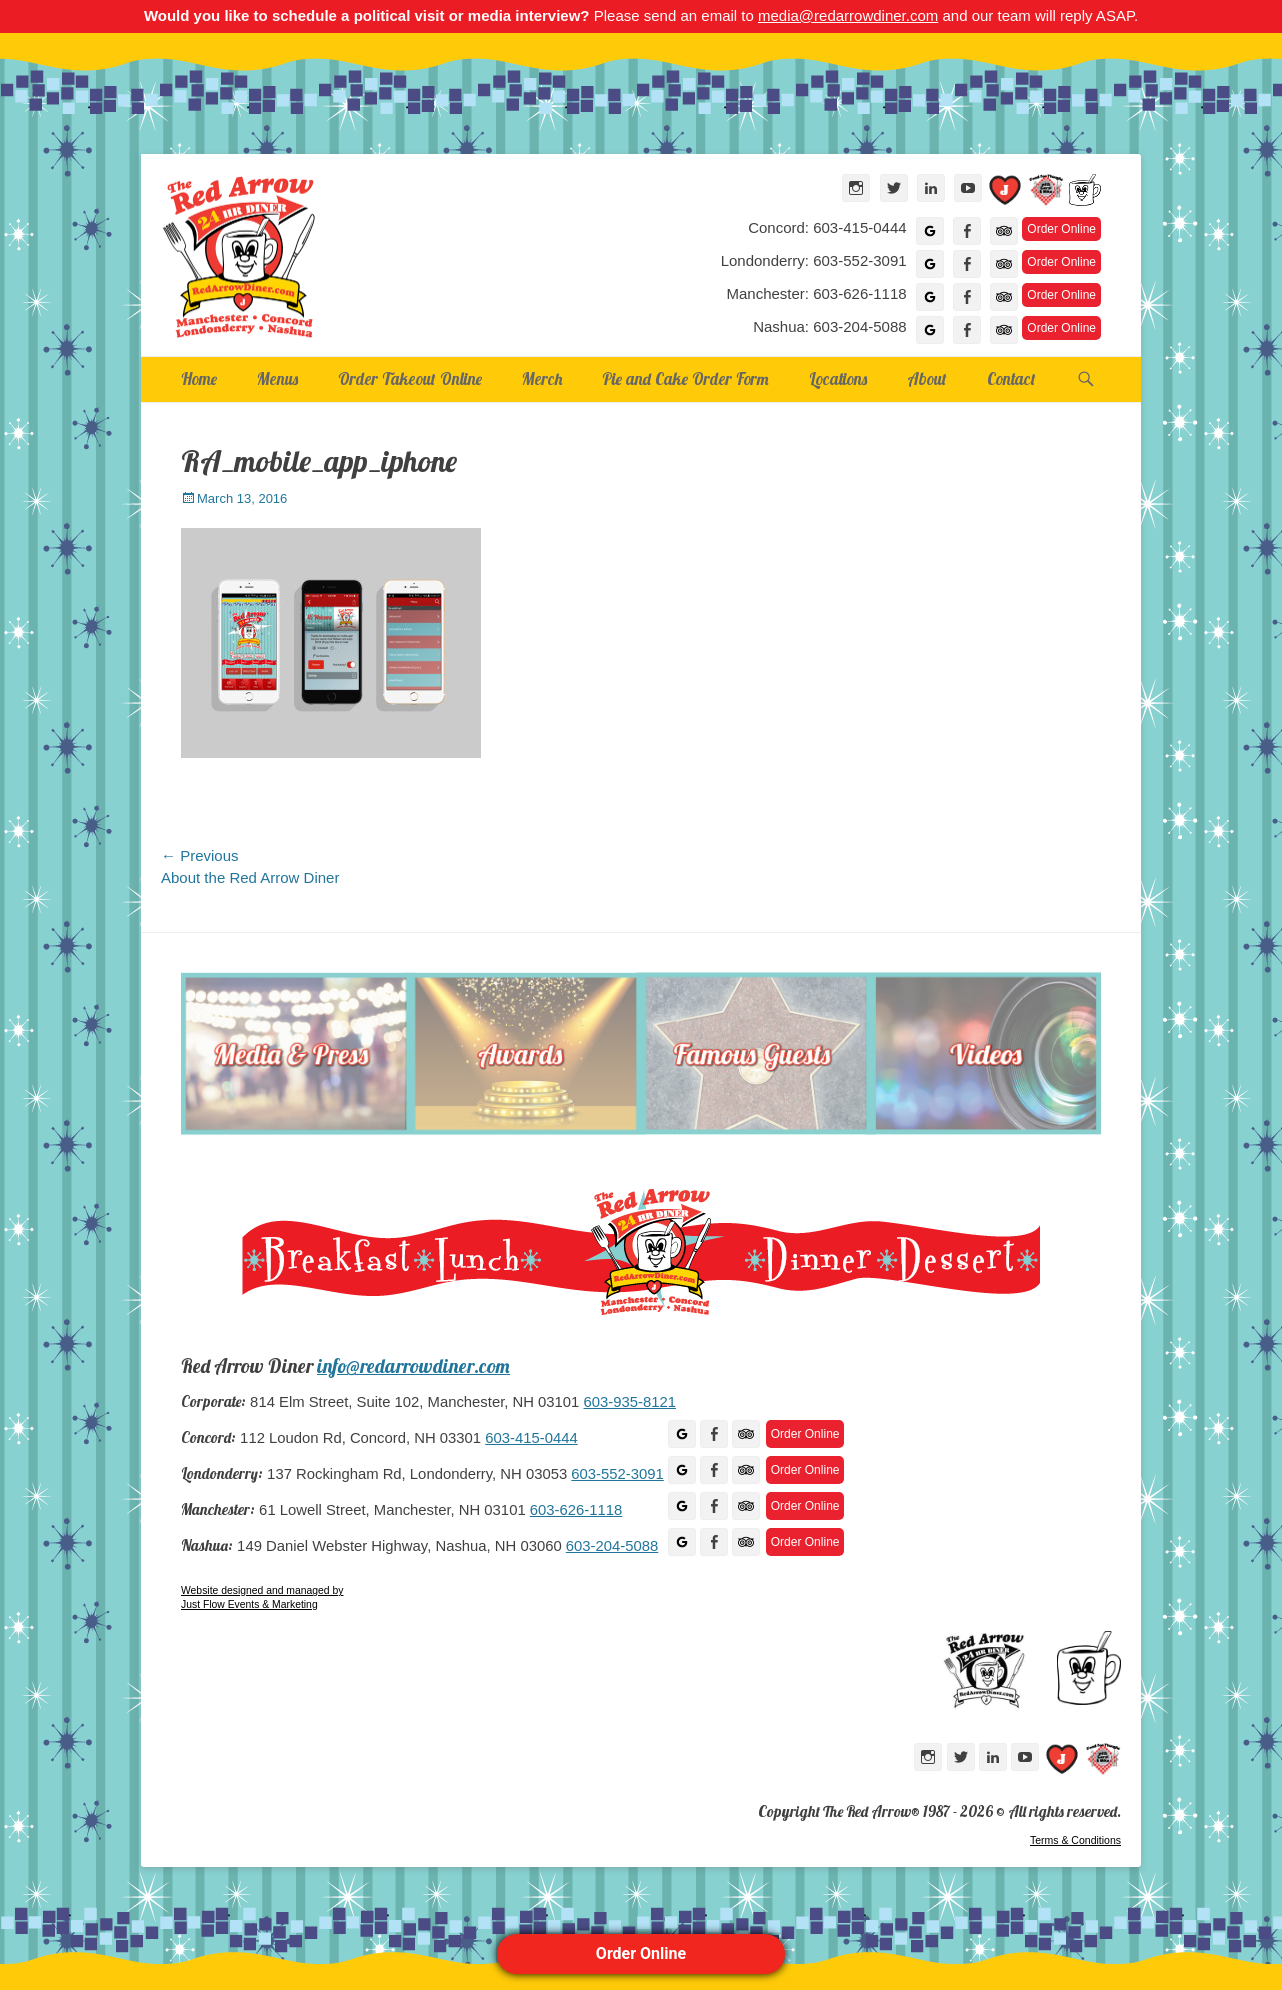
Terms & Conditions (1075, 1840)
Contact (1011, 378)
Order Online (641, 1953)
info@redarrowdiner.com (413, 1366)
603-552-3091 (617, 1474)
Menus (277, 378)
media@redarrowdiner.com (848, 15)
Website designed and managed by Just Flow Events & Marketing (262, 1597)
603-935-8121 (629, 1402)
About (927, 378)
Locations (838, 378)
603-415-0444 (531, 1438)
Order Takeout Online (410, 378)
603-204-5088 (612, 1546)
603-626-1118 (576, 1510)
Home (199, 378)
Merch (542, 378)
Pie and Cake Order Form (685, 378)
